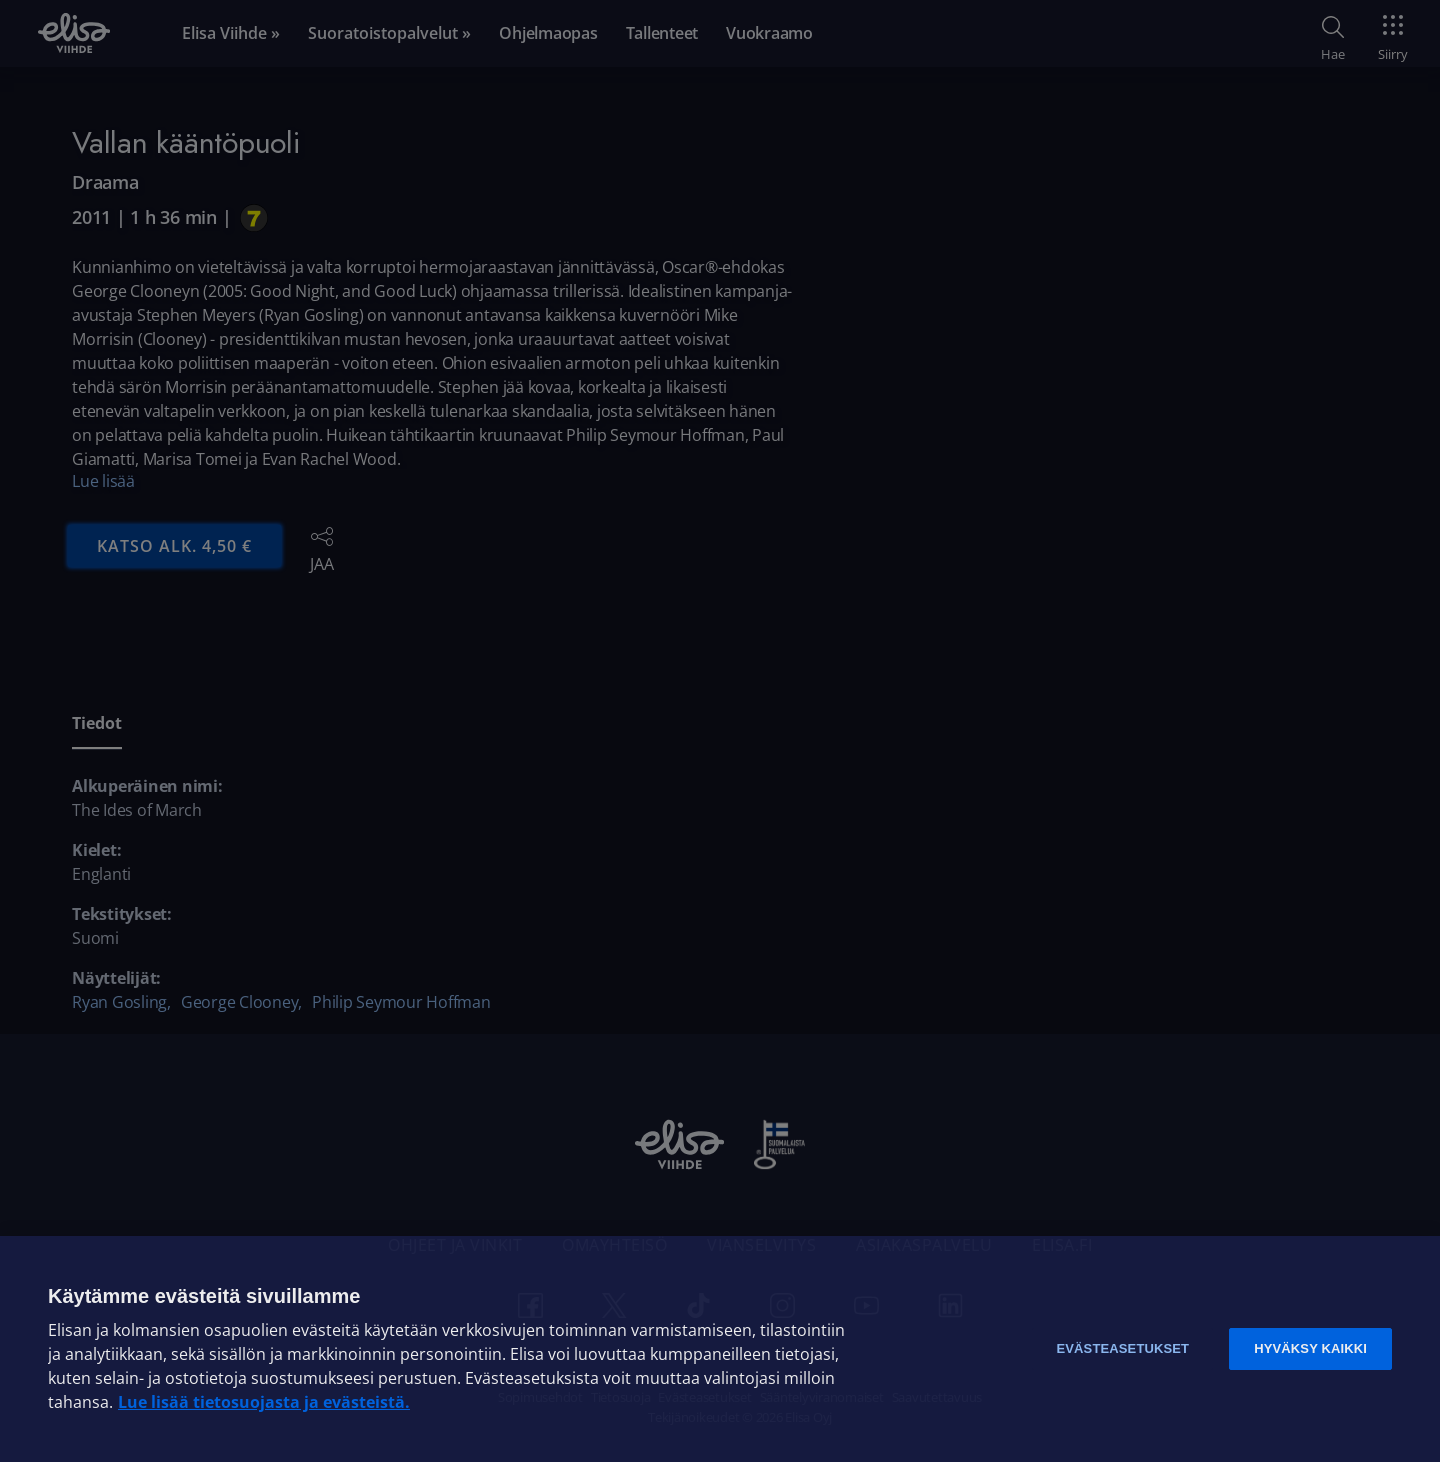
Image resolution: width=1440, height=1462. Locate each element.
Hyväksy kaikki (1310, 1348)
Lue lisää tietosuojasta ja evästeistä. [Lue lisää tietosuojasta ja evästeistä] (264, 1402)
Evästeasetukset (1122, 1348)
